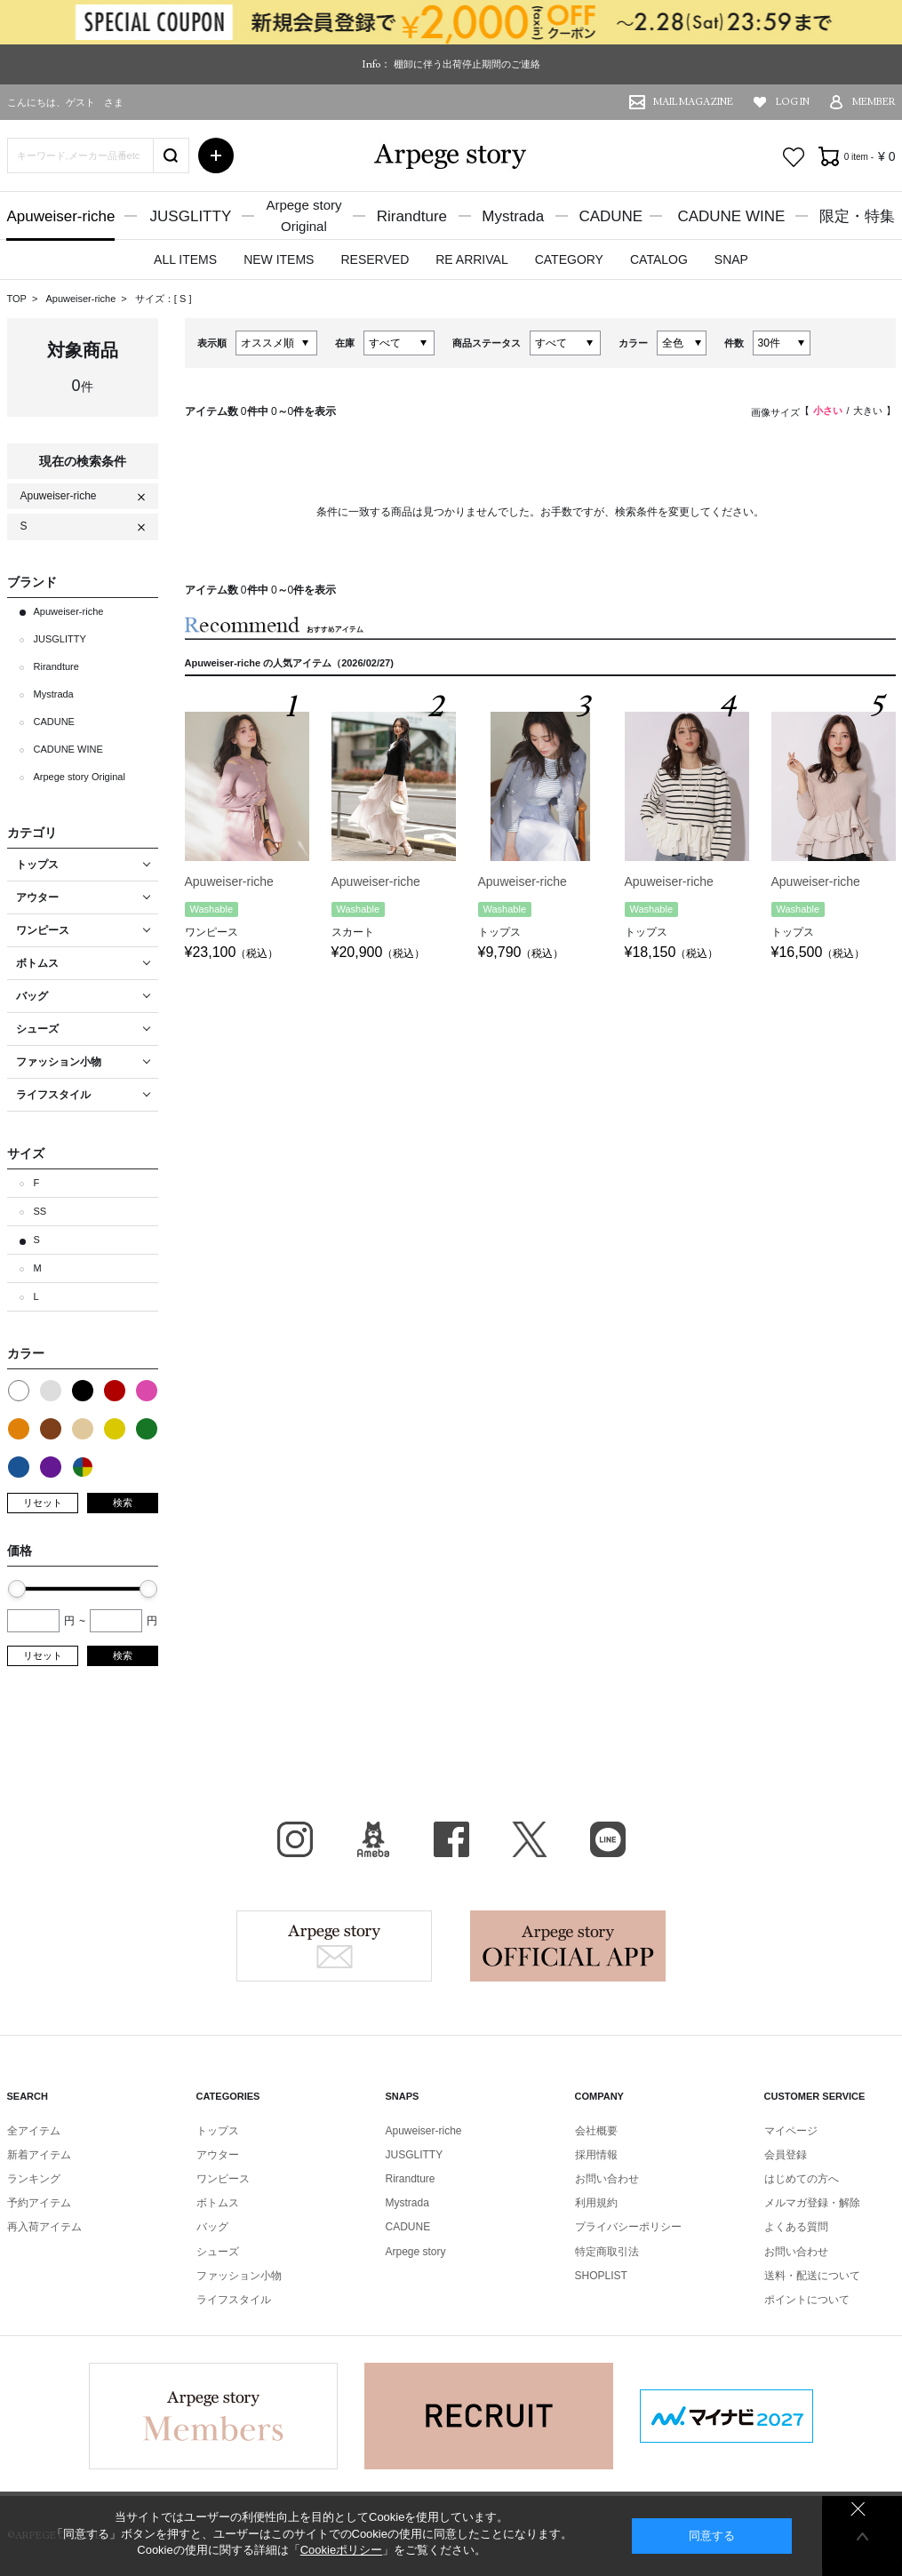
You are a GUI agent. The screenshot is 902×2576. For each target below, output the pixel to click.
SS (40, 1211)
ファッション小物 (239, 2275)
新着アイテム (39, 2155)
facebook (451, 1839)
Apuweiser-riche (61, 216)
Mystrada (513, 216)
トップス (217, 2131)
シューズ (217, 2251)
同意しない (858, 2509)
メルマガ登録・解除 (812, 2203)
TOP (17, 298)
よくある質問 (796, 2227)
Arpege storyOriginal (303, 215)
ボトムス (217, 2203)
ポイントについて (807, 2299)
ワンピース (223, 2179)
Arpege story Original (79, 776)
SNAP (731, 259)
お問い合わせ (607, 2179)
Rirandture (412, 216)
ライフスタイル (233, 2299)
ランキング (33, 2179)
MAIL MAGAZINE (693, 101)
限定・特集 (857, 216)
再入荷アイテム (44, 2227)
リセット (42, 1502)
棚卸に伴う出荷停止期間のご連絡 (467, 64)
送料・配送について (812, 2275)
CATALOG (659, 259)
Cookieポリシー (341, 2549)
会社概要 (596, 2131)
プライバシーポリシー (628, 2227)
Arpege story (334, 1946)
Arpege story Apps (568, 1946)
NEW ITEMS (278, 259)
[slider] (17, 1589)
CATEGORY (569, 259)
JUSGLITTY (191, 216)
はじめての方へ (801, 2179)
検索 (122, 1502)
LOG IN (793, 101)
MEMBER (874, 101)
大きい (867, 410)
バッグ (212, 2227)
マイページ (791, 2131)
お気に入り (793, 157)
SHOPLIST (601, 2275)
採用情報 (596, 2155)
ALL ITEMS (185, 259)
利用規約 (596, 2203)
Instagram (295, 1839)
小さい (827, 410)
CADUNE (611, 216)
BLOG (373, 1839)
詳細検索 (216, 155)
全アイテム (33, 2131)
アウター (217, 2155)
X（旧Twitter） (529, 1839)
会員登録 (785, 2155)
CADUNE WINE (731, 216)
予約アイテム (39, 2203)
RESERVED (374, 259)
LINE (608, 1839)
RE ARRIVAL (471, 259)
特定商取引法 (607, 2251)
